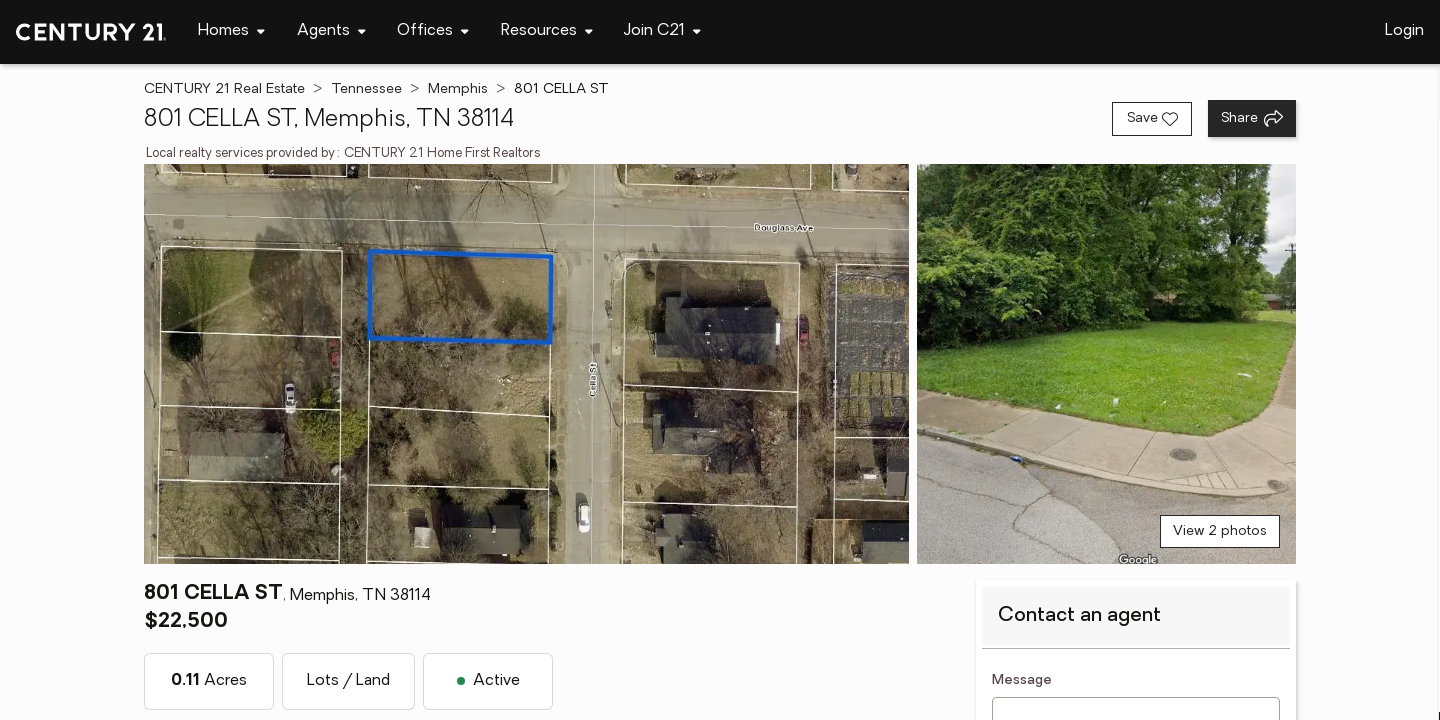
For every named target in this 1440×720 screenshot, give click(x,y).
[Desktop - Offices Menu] (433, 31)
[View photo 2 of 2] (1106, 364)
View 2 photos (1220, 531)
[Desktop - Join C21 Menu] (662, 31)
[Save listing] (1152, 119)
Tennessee (366, 89)
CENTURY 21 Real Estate (224, 89)
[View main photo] (526, 364)
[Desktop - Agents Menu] (331, 31)
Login (1404, 31)
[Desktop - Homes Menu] (231, 31)
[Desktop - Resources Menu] (547, 31)
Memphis (458, 89)
